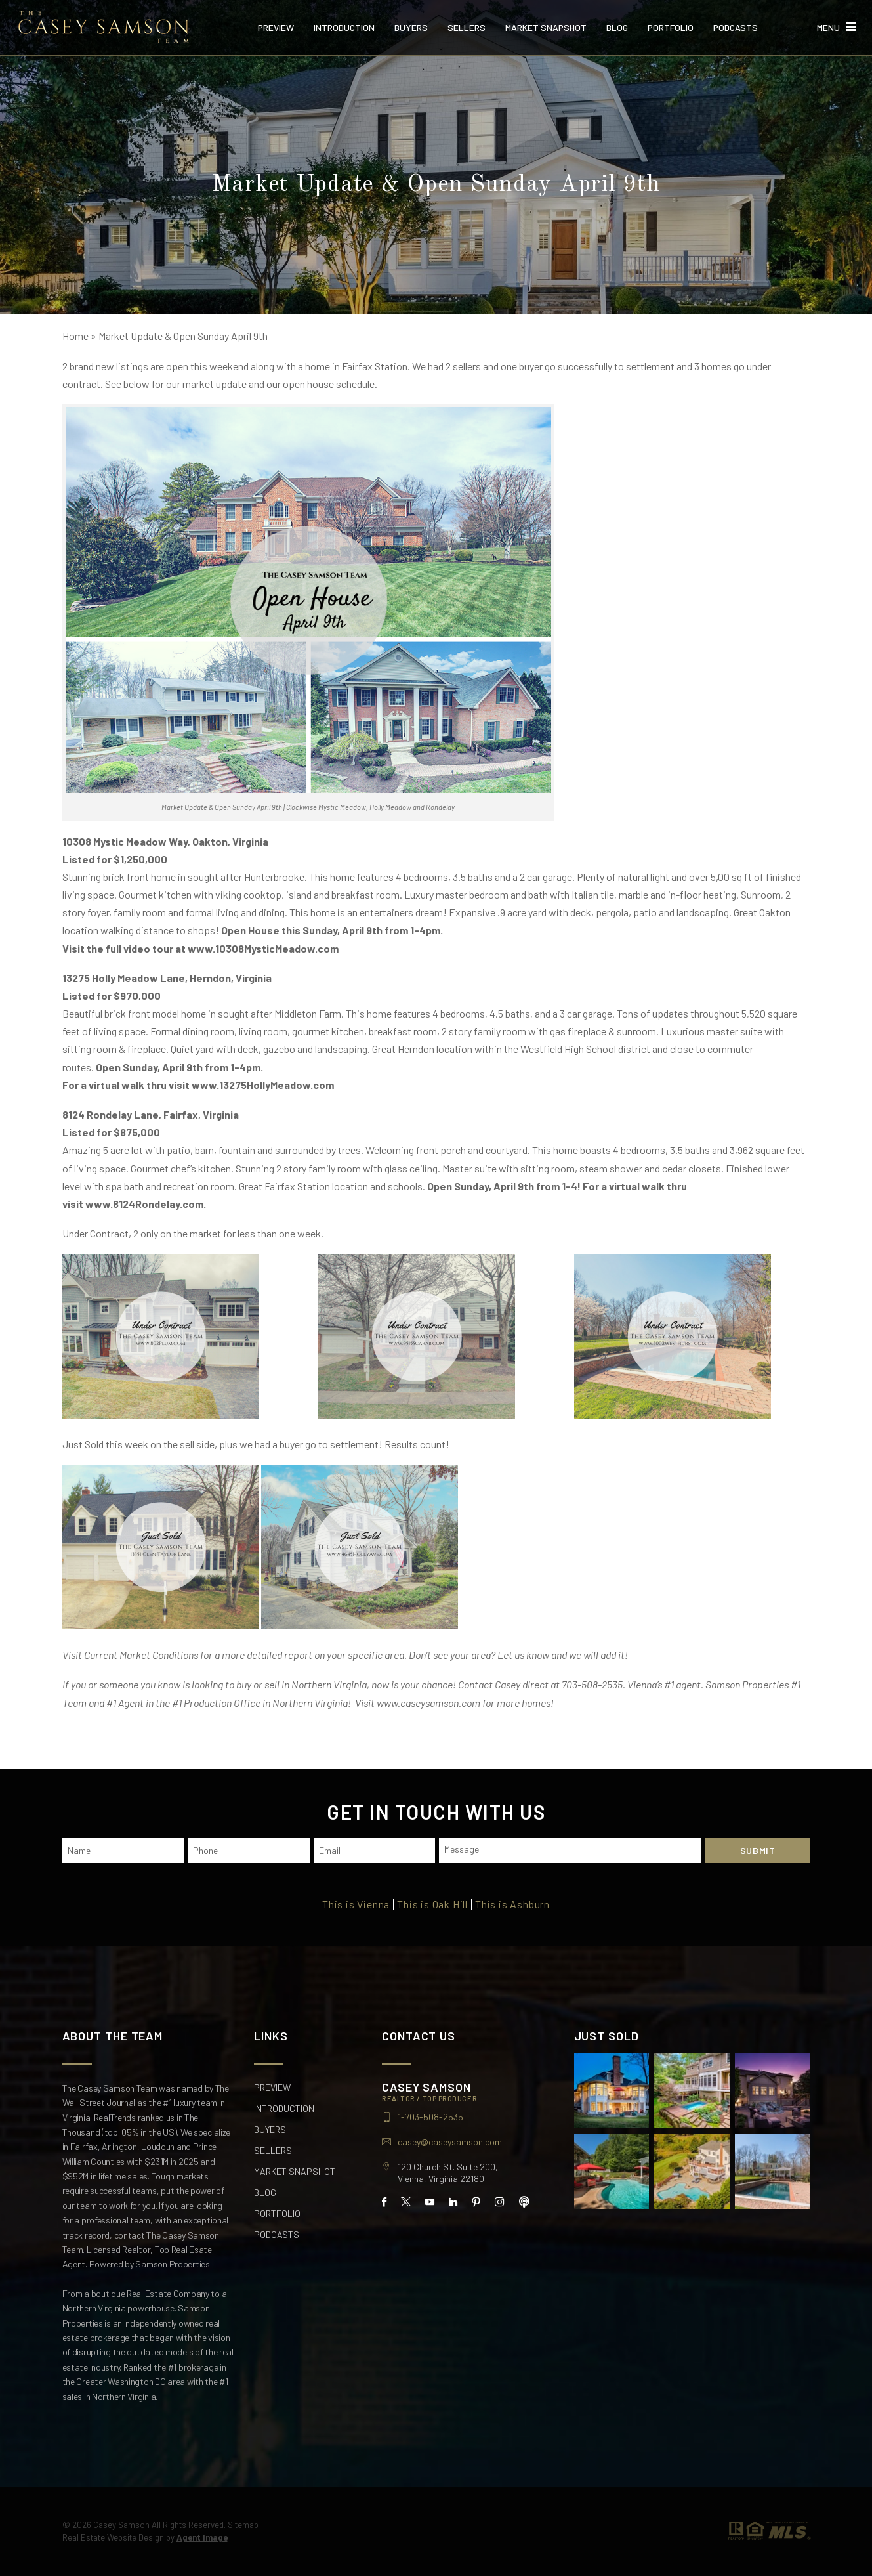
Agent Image (202, 2537)
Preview (276, 27)
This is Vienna (356, 1904)
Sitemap (243, 2525)
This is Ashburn (512, 1904)
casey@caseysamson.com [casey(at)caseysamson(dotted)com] (450, 2142)
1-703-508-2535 (430, 2117)
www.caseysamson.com (428, 1702)
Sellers (466, 27)
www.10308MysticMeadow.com (263, 948)
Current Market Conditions (141, 1654)
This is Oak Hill (432, 1904)
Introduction (344, 27)
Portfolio (671, 27)
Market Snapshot (546, 27)
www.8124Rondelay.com (144, 1203)
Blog (617, 27)
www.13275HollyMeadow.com (264, 1085)
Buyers (411, 27)
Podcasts (735, 27)
